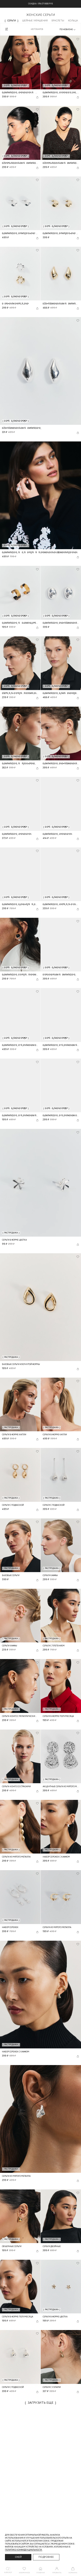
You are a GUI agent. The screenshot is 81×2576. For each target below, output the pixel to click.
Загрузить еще (40, 2403)
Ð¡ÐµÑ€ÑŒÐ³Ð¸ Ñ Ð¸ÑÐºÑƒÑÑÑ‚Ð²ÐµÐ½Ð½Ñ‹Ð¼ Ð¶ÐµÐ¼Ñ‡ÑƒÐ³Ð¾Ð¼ (39, 552)
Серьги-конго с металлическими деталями (26, 1716)
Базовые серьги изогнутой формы (21, 1364)
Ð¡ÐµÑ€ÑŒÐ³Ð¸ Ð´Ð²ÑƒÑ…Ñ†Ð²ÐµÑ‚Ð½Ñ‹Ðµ (24, 974)
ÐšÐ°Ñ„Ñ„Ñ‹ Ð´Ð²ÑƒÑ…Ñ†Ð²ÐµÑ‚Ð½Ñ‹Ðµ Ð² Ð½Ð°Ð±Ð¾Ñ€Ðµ (31, 693)
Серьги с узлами (52, 2387)
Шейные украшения (35, 20)
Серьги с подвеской (13, 1505)
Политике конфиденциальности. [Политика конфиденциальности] (23, 2549)
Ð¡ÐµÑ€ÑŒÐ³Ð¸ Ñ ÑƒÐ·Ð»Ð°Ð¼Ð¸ (19, 763)
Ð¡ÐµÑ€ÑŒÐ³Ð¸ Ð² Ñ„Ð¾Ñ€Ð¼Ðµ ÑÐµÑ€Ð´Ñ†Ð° (26, 1115)
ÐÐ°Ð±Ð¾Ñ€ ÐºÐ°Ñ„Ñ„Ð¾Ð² (15, 303)
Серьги (11, 20)
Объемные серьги (11, 2246)
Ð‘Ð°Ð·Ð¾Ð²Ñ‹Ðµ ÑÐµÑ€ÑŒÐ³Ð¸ (59, 974)
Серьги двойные (52, 2246)
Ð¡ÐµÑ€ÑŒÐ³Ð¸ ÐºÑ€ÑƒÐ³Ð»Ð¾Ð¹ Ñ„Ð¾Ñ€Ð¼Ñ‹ (25, 233)
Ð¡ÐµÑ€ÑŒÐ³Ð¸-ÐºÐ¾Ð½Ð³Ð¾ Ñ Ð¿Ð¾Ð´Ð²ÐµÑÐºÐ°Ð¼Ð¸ (31, 92)
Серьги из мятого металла (16, 1857)
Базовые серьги (10, 1575)
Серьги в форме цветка (14, 1240)
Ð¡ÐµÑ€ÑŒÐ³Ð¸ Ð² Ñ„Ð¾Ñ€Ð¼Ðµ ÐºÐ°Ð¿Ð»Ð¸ (24, 1045)
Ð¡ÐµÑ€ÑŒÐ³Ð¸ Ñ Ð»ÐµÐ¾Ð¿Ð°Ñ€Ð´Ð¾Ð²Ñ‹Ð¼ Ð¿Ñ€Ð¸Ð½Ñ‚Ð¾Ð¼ (34, 623)
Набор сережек (10, 1927)
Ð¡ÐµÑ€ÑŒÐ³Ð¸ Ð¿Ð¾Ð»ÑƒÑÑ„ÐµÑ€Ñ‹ (22, 904)
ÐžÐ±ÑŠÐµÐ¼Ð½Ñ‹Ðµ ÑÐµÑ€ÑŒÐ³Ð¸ (21, 428)
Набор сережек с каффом (56, 1857)
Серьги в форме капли (14, 1434)
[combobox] (68, 30)
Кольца (73, 20)
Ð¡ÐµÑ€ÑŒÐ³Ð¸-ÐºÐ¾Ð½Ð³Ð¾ (16, 834)
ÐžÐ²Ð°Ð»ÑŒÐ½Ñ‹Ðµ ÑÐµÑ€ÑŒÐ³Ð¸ (21, 163)
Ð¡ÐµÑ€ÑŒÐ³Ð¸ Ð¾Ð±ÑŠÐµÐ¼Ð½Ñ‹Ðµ (62, 623)
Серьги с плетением (54, 1645)
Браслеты (58, 20)
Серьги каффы (50, 1575)
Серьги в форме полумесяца (58, 1716)
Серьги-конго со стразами (16, 1786)
